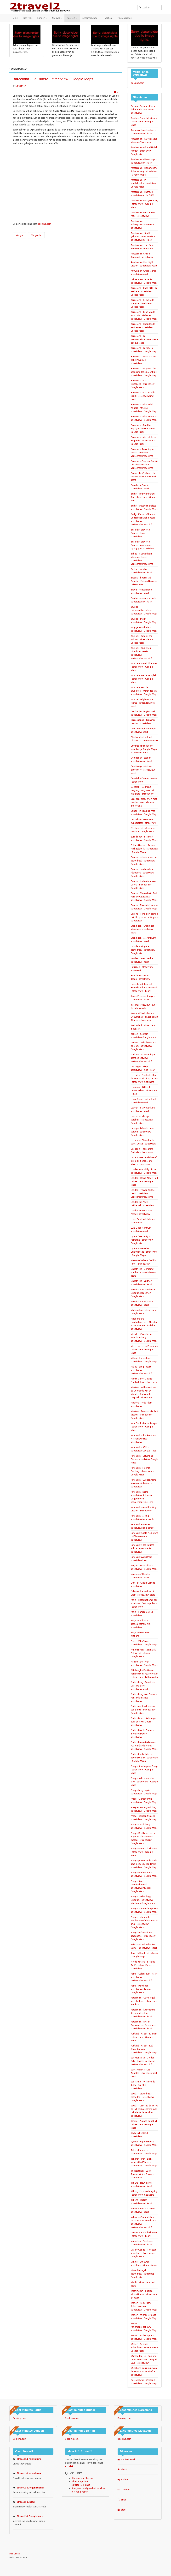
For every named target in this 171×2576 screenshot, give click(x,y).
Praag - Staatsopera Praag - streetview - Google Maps (144, 1769)
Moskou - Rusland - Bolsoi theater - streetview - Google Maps (144, 1414)
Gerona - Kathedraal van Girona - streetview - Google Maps (143, 884)
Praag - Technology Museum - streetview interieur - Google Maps (143, 1900)
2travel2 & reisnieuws (27, 2459)
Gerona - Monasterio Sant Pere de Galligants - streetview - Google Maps (144, 896)
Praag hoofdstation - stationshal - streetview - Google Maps (144, 1936)
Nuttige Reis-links (81, 2485)
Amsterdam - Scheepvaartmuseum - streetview (142, 224)
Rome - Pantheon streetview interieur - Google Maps (142, 1989)
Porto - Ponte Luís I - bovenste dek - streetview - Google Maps (144, 1757)
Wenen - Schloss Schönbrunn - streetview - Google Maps (144, 2347)
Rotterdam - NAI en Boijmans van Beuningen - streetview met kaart (144, 2025)
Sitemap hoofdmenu (82, 2478)
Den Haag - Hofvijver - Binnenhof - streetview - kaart (143, 769)
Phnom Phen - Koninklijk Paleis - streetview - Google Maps (143, 1653)
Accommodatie (91, 18)
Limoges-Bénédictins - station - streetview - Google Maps (142, 1131)
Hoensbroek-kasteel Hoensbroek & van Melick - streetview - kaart (144, 987)
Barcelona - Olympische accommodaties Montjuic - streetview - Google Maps (144, 372)
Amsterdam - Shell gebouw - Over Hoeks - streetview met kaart (143, 236)
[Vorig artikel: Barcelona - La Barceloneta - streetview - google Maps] (19, 235)
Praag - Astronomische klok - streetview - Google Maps (144, 1781)
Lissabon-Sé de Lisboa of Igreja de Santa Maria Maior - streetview (144, 1161)
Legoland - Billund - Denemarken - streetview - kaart (144, 1090)
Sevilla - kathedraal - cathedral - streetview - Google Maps (143, 2097)
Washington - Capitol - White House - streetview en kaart (144, 2294)
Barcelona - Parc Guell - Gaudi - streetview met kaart (143, 396)
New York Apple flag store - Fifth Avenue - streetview (144, 1536)
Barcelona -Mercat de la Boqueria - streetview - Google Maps (143, 440)
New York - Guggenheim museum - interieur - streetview (143, 1483)
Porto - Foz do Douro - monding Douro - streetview (142, 1733)
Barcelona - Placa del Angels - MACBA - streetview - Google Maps (144, 408)
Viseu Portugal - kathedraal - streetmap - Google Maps (143, 2273)
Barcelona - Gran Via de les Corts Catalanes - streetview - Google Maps (144, 315)
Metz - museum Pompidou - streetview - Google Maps (144, 1349)
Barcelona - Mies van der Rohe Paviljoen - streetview (144, 360)
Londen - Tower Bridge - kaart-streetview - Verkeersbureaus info (143, 1193)
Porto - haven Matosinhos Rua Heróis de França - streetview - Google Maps (144, 1745)
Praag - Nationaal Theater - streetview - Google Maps (144, 1852)
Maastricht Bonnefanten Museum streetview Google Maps (143, 1293)
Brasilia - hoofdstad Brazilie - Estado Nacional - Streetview (144, 581)
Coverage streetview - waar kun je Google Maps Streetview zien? (144, 749)
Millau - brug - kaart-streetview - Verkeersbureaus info (142, 1370)
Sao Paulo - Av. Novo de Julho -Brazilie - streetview (143, 2085)
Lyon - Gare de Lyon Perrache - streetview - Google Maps (143, 1239)
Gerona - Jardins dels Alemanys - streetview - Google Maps (143, 872)
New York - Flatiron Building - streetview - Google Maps (142, 1471)
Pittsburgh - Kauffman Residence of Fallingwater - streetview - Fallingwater (144, 1673)
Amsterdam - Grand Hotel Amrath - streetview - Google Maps (144, 150)
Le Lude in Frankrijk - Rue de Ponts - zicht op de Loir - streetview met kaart (144, 1078)
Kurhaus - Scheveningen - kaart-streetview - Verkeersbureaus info (144, 1058)
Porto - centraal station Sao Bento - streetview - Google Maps (143, 1709)
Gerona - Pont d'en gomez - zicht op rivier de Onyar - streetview (144, 917)
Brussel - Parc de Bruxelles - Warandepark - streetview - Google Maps (144, 691)
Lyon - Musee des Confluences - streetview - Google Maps (144, 1251)
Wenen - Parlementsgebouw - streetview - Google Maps (144, 2327)
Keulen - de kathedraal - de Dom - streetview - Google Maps (143, 1046)
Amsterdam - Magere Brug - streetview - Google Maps (144, 204)
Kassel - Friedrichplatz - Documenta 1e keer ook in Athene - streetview (144, 1016)
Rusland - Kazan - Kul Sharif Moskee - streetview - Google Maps (144, 2049)
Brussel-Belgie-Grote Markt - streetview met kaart (143, 702)
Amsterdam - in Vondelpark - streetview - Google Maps (144, 183)
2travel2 (27, 2473)
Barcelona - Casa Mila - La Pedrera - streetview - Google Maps (144, 291)
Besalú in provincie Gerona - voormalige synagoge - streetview (142, 545)
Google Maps (28, 2516)
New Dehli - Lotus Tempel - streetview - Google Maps (144, 1426)
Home (15, 18)
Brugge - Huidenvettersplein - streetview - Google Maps (144, 610)
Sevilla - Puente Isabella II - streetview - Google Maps (144, 2124)
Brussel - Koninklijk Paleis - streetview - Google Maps (144, 667)
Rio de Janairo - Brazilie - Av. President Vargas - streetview (144, 1965)
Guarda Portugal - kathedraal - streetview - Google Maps (144, 950)
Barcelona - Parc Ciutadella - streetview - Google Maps (143, 384)
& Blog (24, 2502)
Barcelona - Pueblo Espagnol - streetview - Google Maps (143, 428)
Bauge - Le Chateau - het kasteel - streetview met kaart (144, 476)
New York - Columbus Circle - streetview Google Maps (144, 1459)
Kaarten (72, 18)
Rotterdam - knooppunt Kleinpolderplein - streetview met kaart (143, 2013)
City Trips (28, 18)
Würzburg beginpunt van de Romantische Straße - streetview (144, 2371)
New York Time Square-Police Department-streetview (143, 1548)
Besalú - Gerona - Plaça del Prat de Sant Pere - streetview (143, 109)
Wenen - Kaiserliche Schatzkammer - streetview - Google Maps (144, 2306)
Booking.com (44, 224)
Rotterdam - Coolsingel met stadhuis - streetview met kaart (144, 2001)
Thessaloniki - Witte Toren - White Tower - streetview (142, 2174)
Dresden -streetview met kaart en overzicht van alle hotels (144, 802)
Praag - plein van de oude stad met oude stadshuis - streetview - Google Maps (144, 1864)
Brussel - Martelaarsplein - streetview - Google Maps (144, 679)
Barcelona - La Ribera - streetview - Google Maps (53, 79)
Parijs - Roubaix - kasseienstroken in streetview (140, 1624)
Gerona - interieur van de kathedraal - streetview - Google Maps (144, 860)
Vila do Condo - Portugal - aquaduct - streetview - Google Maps (144, 2253)
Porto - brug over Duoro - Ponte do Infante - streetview (144, 1697)
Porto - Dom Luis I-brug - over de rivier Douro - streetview (143, 1721)
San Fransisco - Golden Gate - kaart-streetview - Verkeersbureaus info (143, 2061)
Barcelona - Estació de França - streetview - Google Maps (142, 303)
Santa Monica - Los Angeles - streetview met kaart (144, 2073)
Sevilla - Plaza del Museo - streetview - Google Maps (144, 121)
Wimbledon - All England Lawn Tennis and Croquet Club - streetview (144, 2359)
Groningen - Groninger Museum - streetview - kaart (142, 929)
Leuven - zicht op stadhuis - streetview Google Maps (142, 1119)
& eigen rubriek (28, 2487)
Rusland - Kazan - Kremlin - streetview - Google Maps (144, 2037)
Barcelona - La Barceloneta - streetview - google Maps (144, 339)
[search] (149, 7)
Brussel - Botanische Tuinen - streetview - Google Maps (142, 639)
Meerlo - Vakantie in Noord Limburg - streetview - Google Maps (144, 1337)
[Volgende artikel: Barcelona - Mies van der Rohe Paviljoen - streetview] (36, 235)
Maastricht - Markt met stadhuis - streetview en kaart (143, 1272)
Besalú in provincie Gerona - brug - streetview (141, 533)
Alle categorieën (80, 2481)
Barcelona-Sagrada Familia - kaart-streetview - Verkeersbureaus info (144, 464)
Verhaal (109, 18)
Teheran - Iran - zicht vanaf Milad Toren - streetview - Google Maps (144, 2162)
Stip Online (14, 2554)
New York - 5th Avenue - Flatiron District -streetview (143, 1438)
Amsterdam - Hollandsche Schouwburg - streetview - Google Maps (144, 171)
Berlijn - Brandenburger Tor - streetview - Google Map (144, 497)
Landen (42, 18)
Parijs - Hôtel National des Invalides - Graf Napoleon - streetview (144, 1603)
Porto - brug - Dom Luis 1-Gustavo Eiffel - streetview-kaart (144, 1685)
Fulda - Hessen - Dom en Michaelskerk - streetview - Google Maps (144, 848)
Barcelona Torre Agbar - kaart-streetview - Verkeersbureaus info (143, 452)
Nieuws (57, 18)
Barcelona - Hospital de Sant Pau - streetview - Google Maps (143, 327)
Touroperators (126, 18)
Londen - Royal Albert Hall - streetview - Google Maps (144, 1181)
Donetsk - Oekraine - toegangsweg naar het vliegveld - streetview (142, 790)
